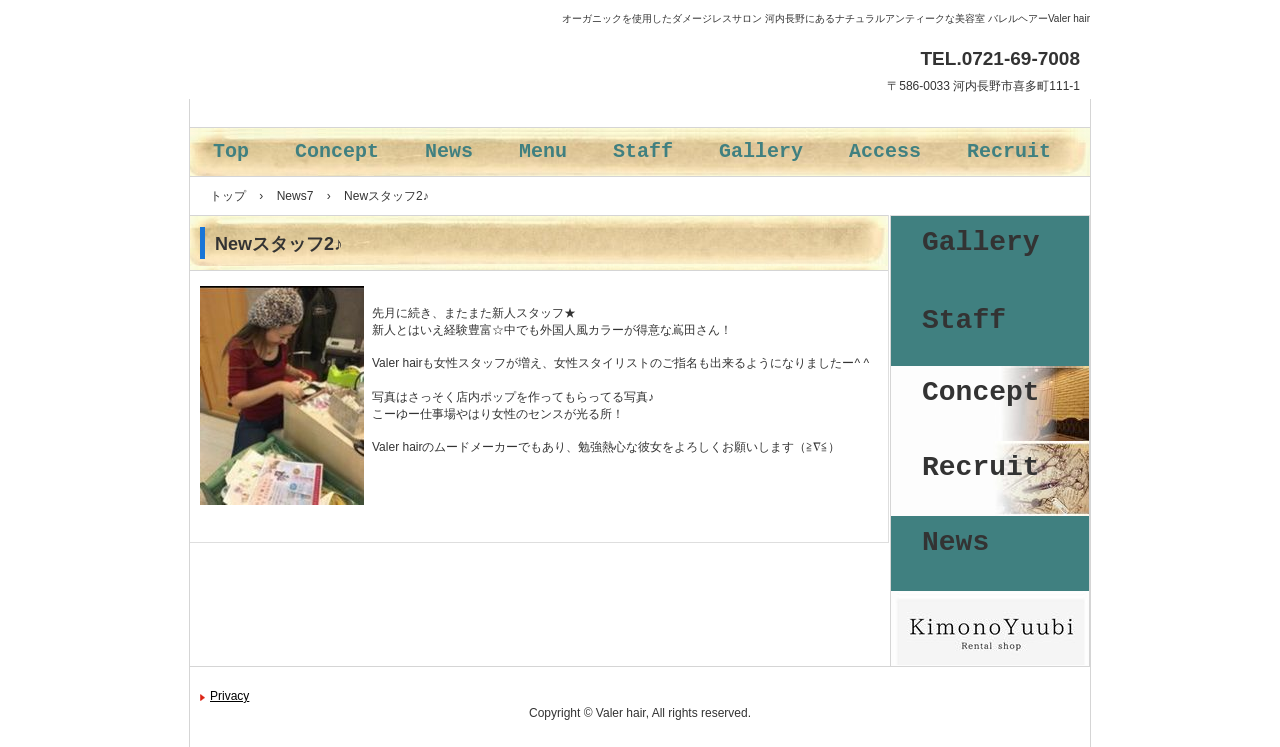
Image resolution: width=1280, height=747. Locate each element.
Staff (643, 151)
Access (885, 151)
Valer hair (621, 713)
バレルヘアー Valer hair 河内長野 (373, 100)
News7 (295, 196)
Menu (543, 151)
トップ (228, 196)
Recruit (1009, 151)
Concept (337, 151)
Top (231, 151)
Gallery (761, 151)
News (449, 151)
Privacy (229, 696)
